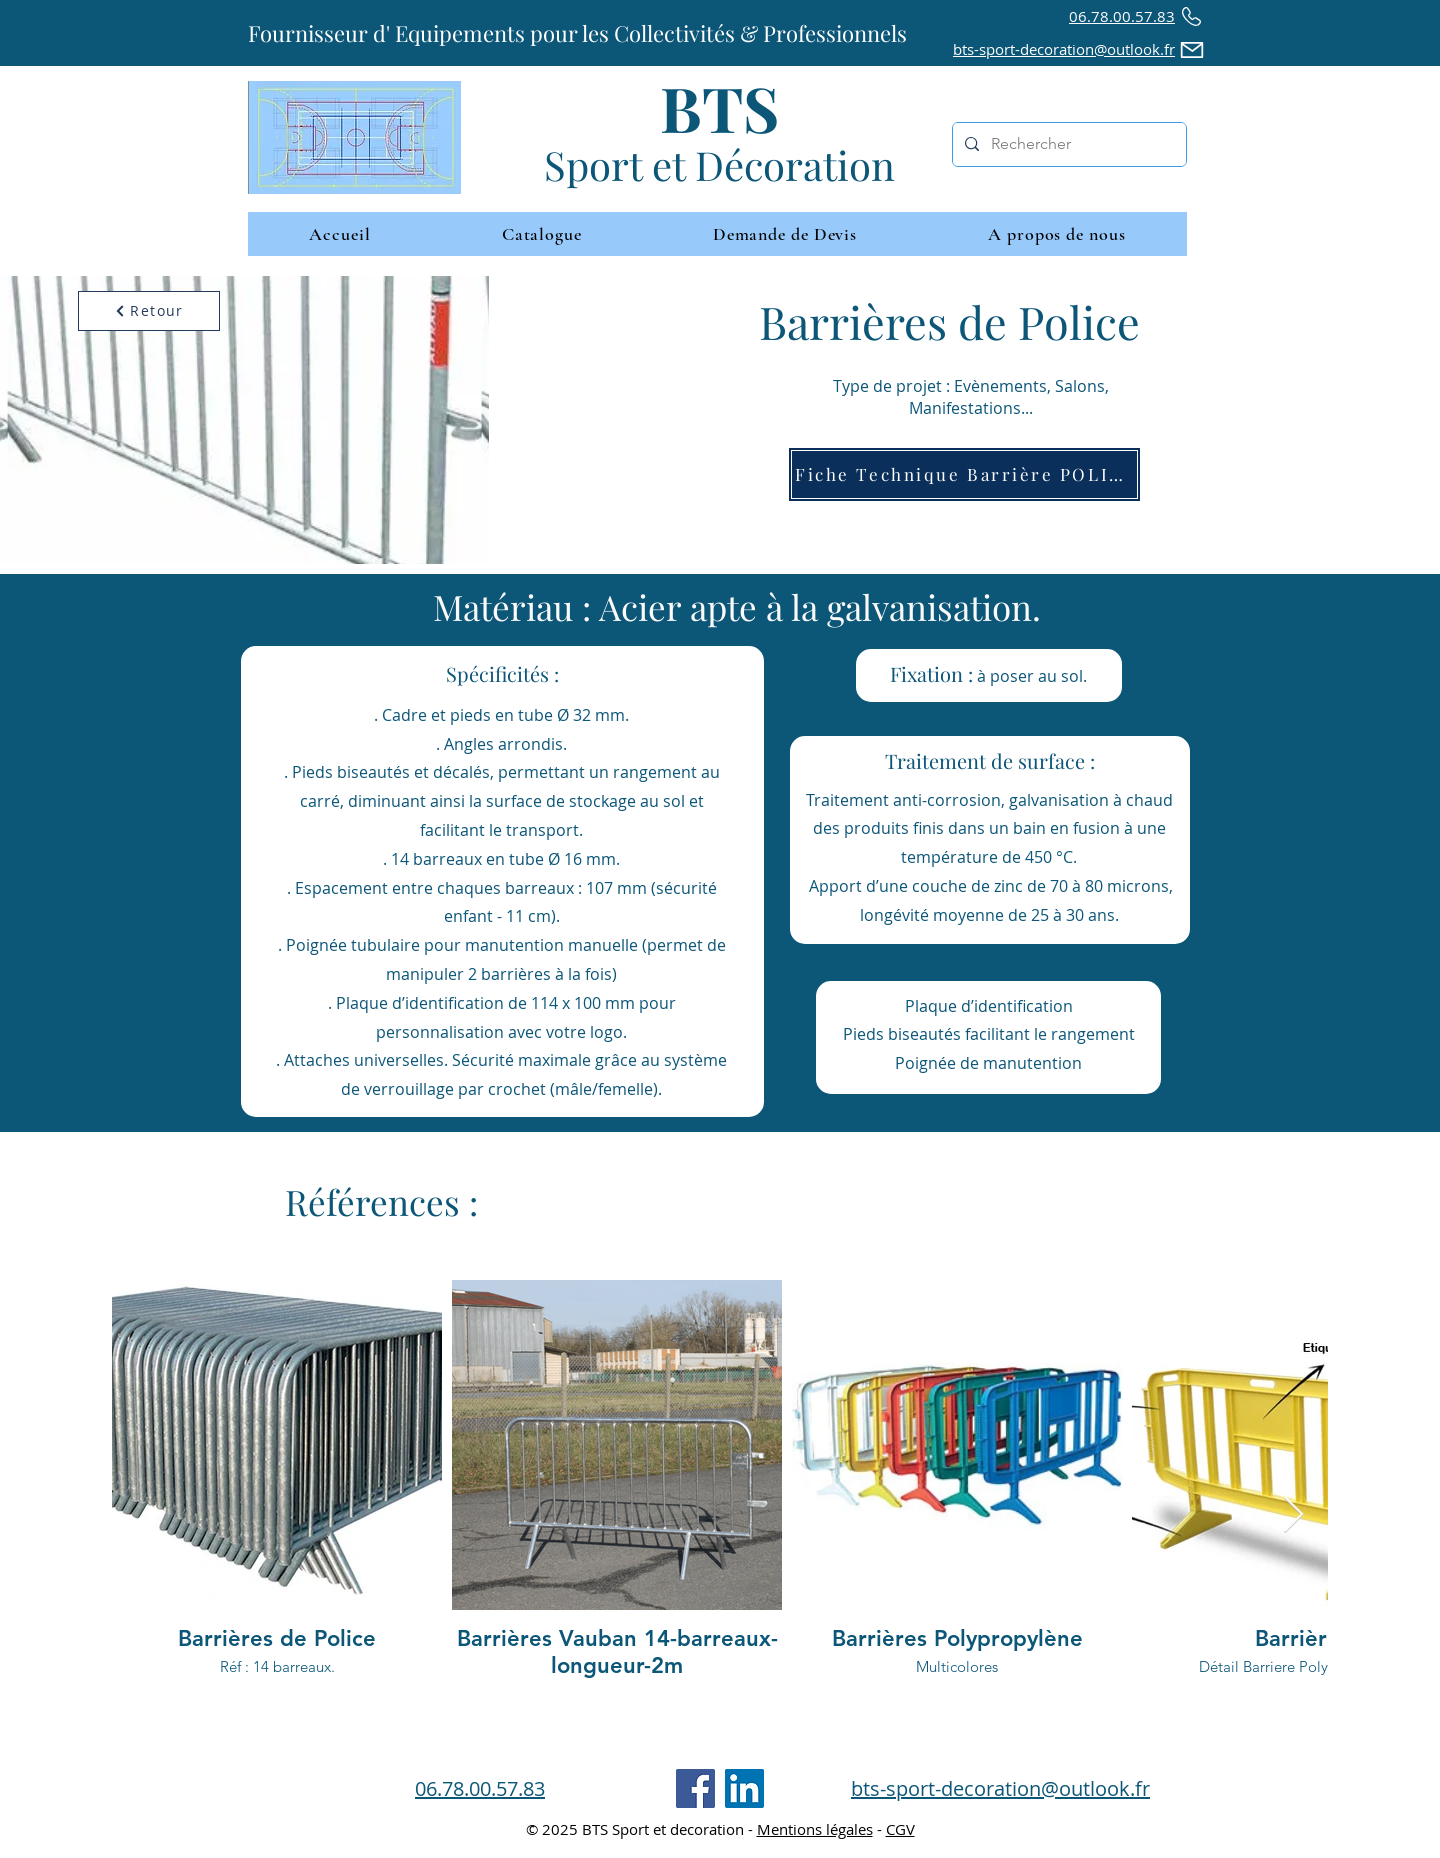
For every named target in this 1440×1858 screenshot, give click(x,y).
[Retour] (149, 311)
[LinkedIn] (744, 1788)
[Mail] (1192, 50)
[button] (1057, 234)
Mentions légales (815, 1829)
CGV (900, 1829)
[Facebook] (695, 1788)
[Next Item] (1293, 1515)
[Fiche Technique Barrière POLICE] (964, 474)
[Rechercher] (1067, 144)
